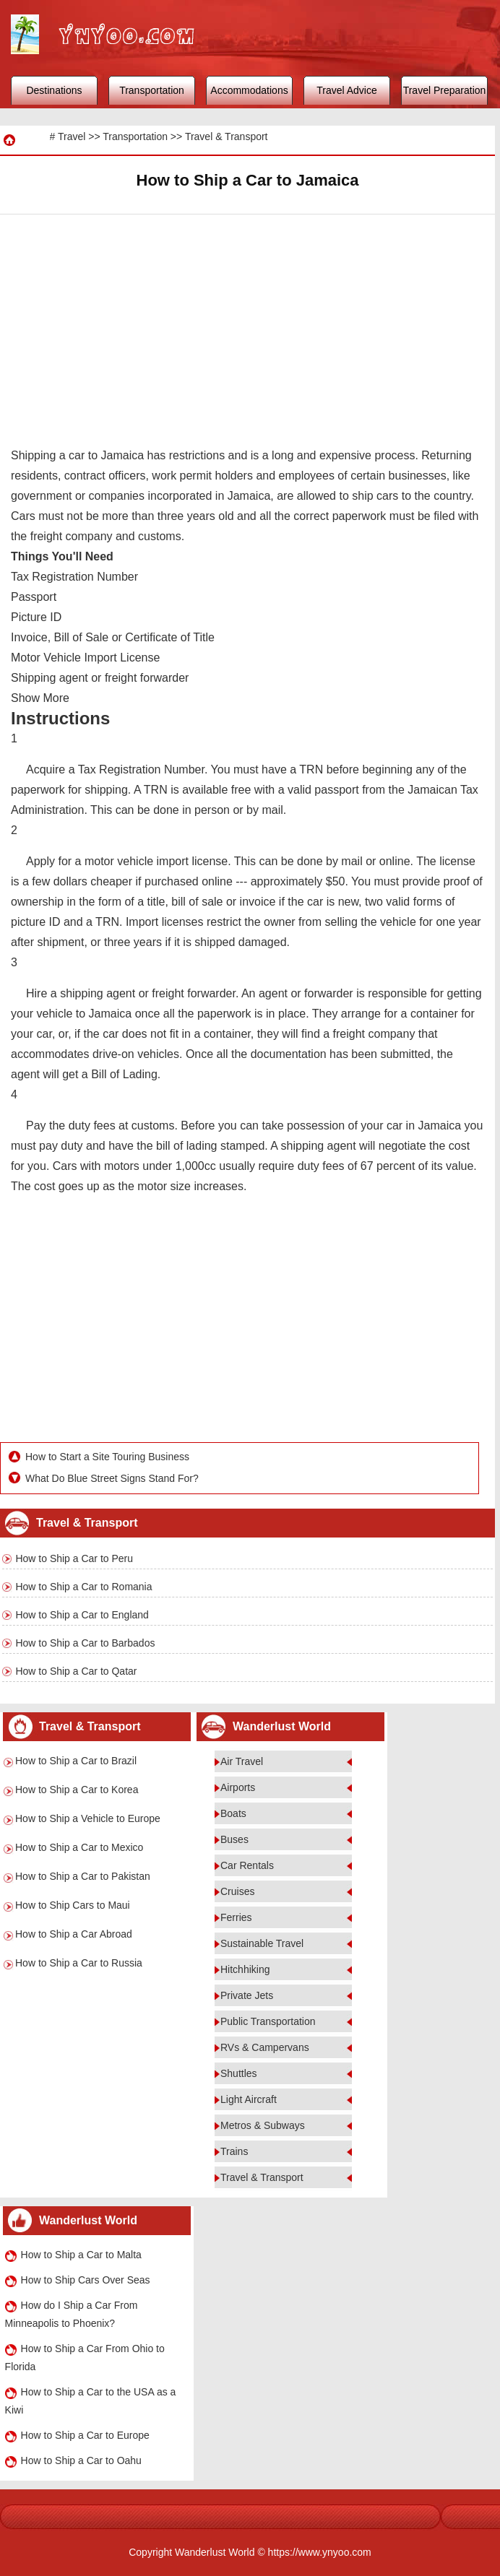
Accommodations (249, 90)
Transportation (151, 90)
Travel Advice (346, 90)
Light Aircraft (248, 2099)
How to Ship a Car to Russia (78, 1963)
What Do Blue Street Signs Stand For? (112, 1478)
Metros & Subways (262, 2125)
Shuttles (238, 2073)
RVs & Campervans (264, 2047)
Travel (71, 136)
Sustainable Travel (261, 1943)
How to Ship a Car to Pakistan (82, 1876)
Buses (234, 1839)
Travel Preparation (444, 90)
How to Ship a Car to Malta (81, 2254)
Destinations (54, 90)
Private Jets (246, 1995)
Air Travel (241, 1761)
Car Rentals (247, 1865)
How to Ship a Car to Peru (74, 1558)
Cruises (237, 1891)
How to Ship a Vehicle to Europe (87, 1818)
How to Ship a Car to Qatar (76, 1671)
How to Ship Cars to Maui (72, 1905)
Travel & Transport (226, 136)
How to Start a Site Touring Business (107, 1456)
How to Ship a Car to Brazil (76, 1760)
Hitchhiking (245, 1969)
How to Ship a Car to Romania (83, 1586)
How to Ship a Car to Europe (85, 2435)
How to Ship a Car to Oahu (81, 2460)
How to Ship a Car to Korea (76, 1789)
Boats (233, 1813)
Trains (234, 2151)
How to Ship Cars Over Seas (85, 2280)
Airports (237, 1787)
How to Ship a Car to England (81, 1615)
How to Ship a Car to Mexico (79, 1847)
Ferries (236, 1917)
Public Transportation (268, 2021)
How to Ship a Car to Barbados (85, 1643)
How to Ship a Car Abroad (73, 1934)
